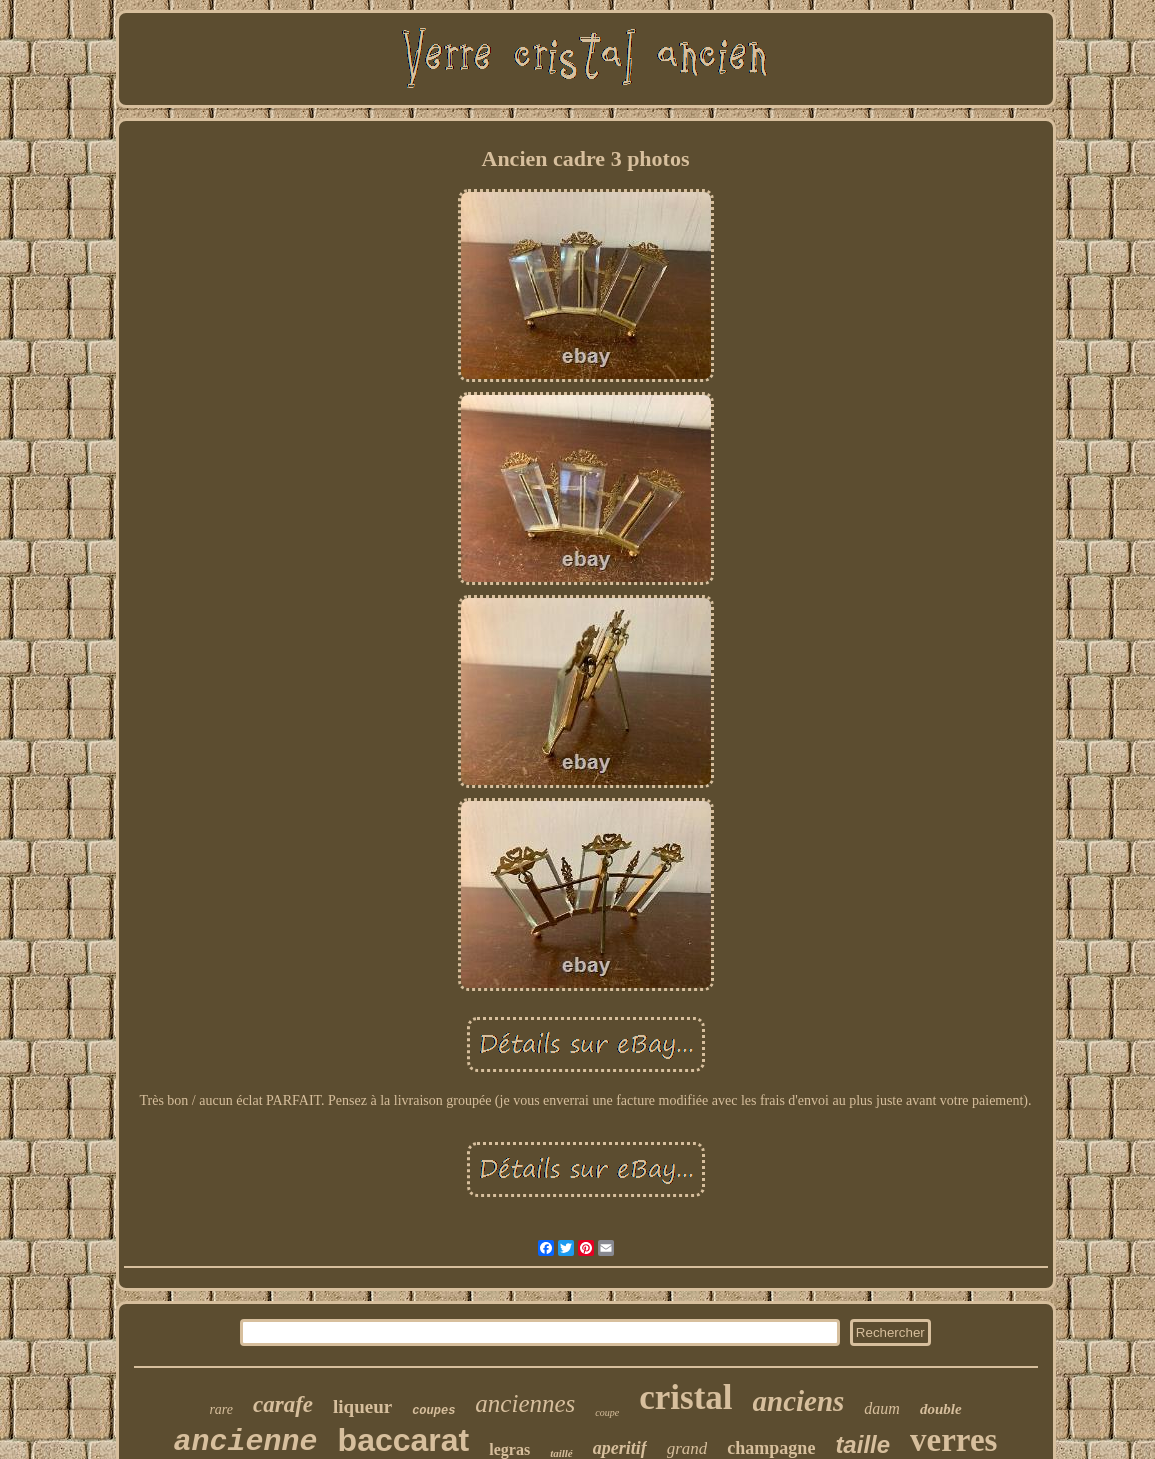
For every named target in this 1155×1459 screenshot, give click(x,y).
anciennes (525, 1403)
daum (882, 1408)
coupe (607, 1412)
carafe (283, 1404)
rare (221, 1409)
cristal (685, 1397)
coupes (433, 1411)
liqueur (362, 1406)
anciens (799, 1401)
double (941, 1409)
